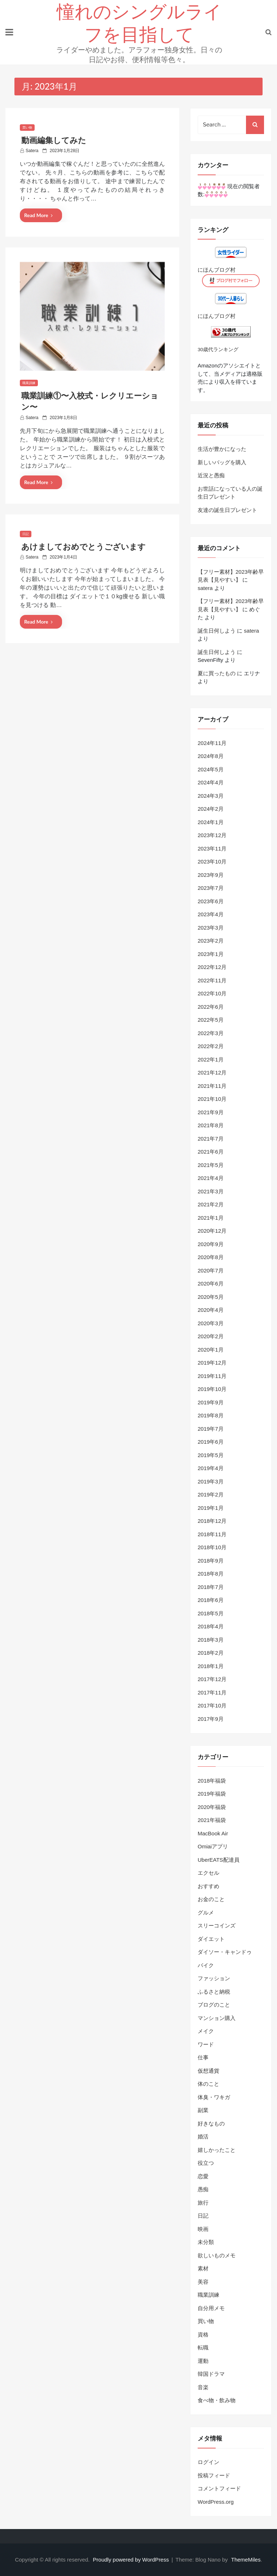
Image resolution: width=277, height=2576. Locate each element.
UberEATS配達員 (218, 1860)
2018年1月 (211, 1666)
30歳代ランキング (218, 349)
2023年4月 (211, 914)
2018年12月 (212, 1521)
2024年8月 (211, 756)
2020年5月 (211, 1297)
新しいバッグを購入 (222, 462)
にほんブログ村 (217, 270)
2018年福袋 (212, 1781)
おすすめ (208, 1886)
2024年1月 (211, 822)
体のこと (208, 2084)
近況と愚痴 (211, 475)
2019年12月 (212, 1363)
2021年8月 (211, 1125)
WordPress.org (216, 2502)
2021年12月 (212, 1072)
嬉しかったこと (217, 2150)
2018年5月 (211, 1613)
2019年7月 (211, 1429)
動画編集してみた (53, 140)
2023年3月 (211, 928)
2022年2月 (211, 1046)
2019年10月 (212, 1389)
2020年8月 (211, 1257)
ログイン (208, 2462)
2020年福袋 (212, 1807)
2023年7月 (211, 888)
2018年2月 (211, 1653)
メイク (206, 2031)
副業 (203, 2110)
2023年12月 (212, 835)
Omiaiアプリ (213, 1846)
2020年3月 (211, 1323)
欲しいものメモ (217, 2255)
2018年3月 (211, 1640)
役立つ (206, 2163)
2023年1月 (211, 954)
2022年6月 (211, 1007)
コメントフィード (219, 2488)
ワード (206, 2044)
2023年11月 (212, 848)
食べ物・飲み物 (217, 2400)
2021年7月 (211, 1139)
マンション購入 (217, 2018)
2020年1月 (211, 1350)
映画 (203, 2229)
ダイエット (211, 1939)
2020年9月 (211, 1244)
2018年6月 (211, 1600)
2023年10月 (212, 861)
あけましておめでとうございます (83, 546)
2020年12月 (212, 1231)
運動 (203, 2361)
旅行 (203, 2203)
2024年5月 (211, 769)
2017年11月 (212, 1692)
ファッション (214, 1978)
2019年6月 (211, 1442)
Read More (38, 215)
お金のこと (211, 1899)
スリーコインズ (217, 1925)
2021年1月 (211, 1218)
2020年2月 (211, 1336)
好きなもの (211, 2123)
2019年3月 (211, 1481)
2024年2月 (211, 809)
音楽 (203, 2387)
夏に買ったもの (217, 673)
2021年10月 (212, 1099)
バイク (206, 1965)
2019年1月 (211, 1508)
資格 (203, 2334)
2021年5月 (211, 1165)
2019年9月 (211, 1402)
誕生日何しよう (217, 631)
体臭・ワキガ (214, 2097)
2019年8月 (211, 1415)
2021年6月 (211, 1152)
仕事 (203, 2057)
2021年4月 (211, 1178)
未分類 (206, 2242)
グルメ (206, 1912)
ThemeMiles (246, 2559)
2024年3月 (211, 796)
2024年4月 (211, 782)
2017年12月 (212, 1679)
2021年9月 (211, 1112)
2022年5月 (211, 1020)
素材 (203, 2268)
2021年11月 (212, 1086)
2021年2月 (211, 1204)
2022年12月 (212, 967)
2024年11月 (212, 743)
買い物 (27, 127)
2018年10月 (212, 1547)
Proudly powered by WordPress (132, 2559)
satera (32, 150)
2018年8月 (211, 1574)
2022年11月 (212, 980)
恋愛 (203, 2176)
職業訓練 (28, 383)
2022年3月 (211, 1033)
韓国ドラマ (211, 2374)
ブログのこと (214, 2005)
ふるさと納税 (214, 1992)
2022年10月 (212, 993)
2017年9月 (211, 1719)
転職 (203, 2347)
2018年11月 (212, 1534)
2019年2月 (211, 1494)
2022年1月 (211, 1059)
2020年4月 (211, 1310)
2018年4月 (211, 1626)
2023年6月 (211, 901)
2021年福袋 (212, 1820)
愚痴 (203, 2189)
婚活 (203, 2136)
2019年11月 (212, 1376)
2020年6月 (211, 1283)
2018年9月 (211, 1561)
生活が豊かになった (222, 449)
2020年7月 (211, 1270)
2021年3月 (211, 1191)
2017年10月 (212, 1705)
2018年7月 (211, 1587)
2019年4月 (211, 1468)
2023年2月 (211, 941)
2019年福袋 (212, 1794)
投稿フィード (214, 2475)
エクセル (208, 1873)
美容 (203, 2282)
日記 (25, 534)
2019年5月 (211, 1455)
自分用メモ (211, 2308)
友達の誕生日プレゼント (227, 510)
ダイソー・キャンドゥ (225, 1952)
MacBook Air (213, 1833)
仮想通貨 (208, 2071)
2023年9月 (211, 875)
